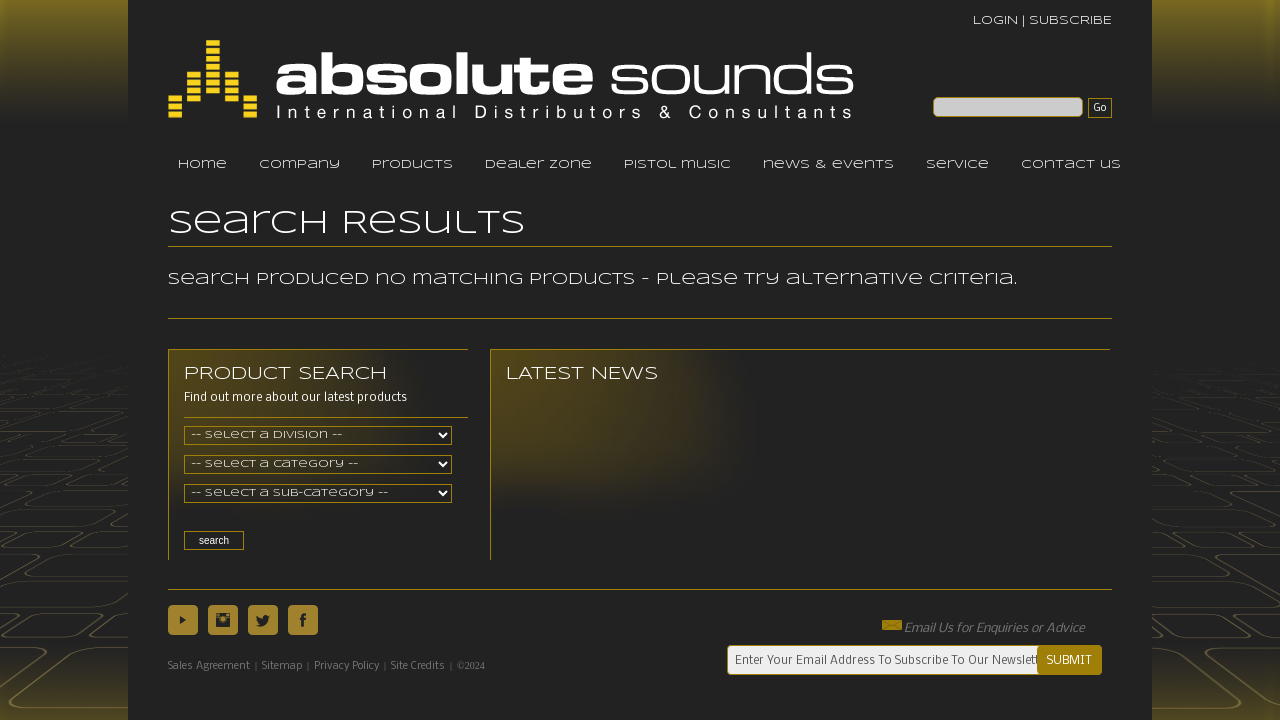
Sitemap (282, 666)
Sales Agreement (209, 666)
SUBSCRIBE (1070, 20)
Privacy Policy (346, 666)
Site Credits (418, 666)
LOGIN (995, 20)
